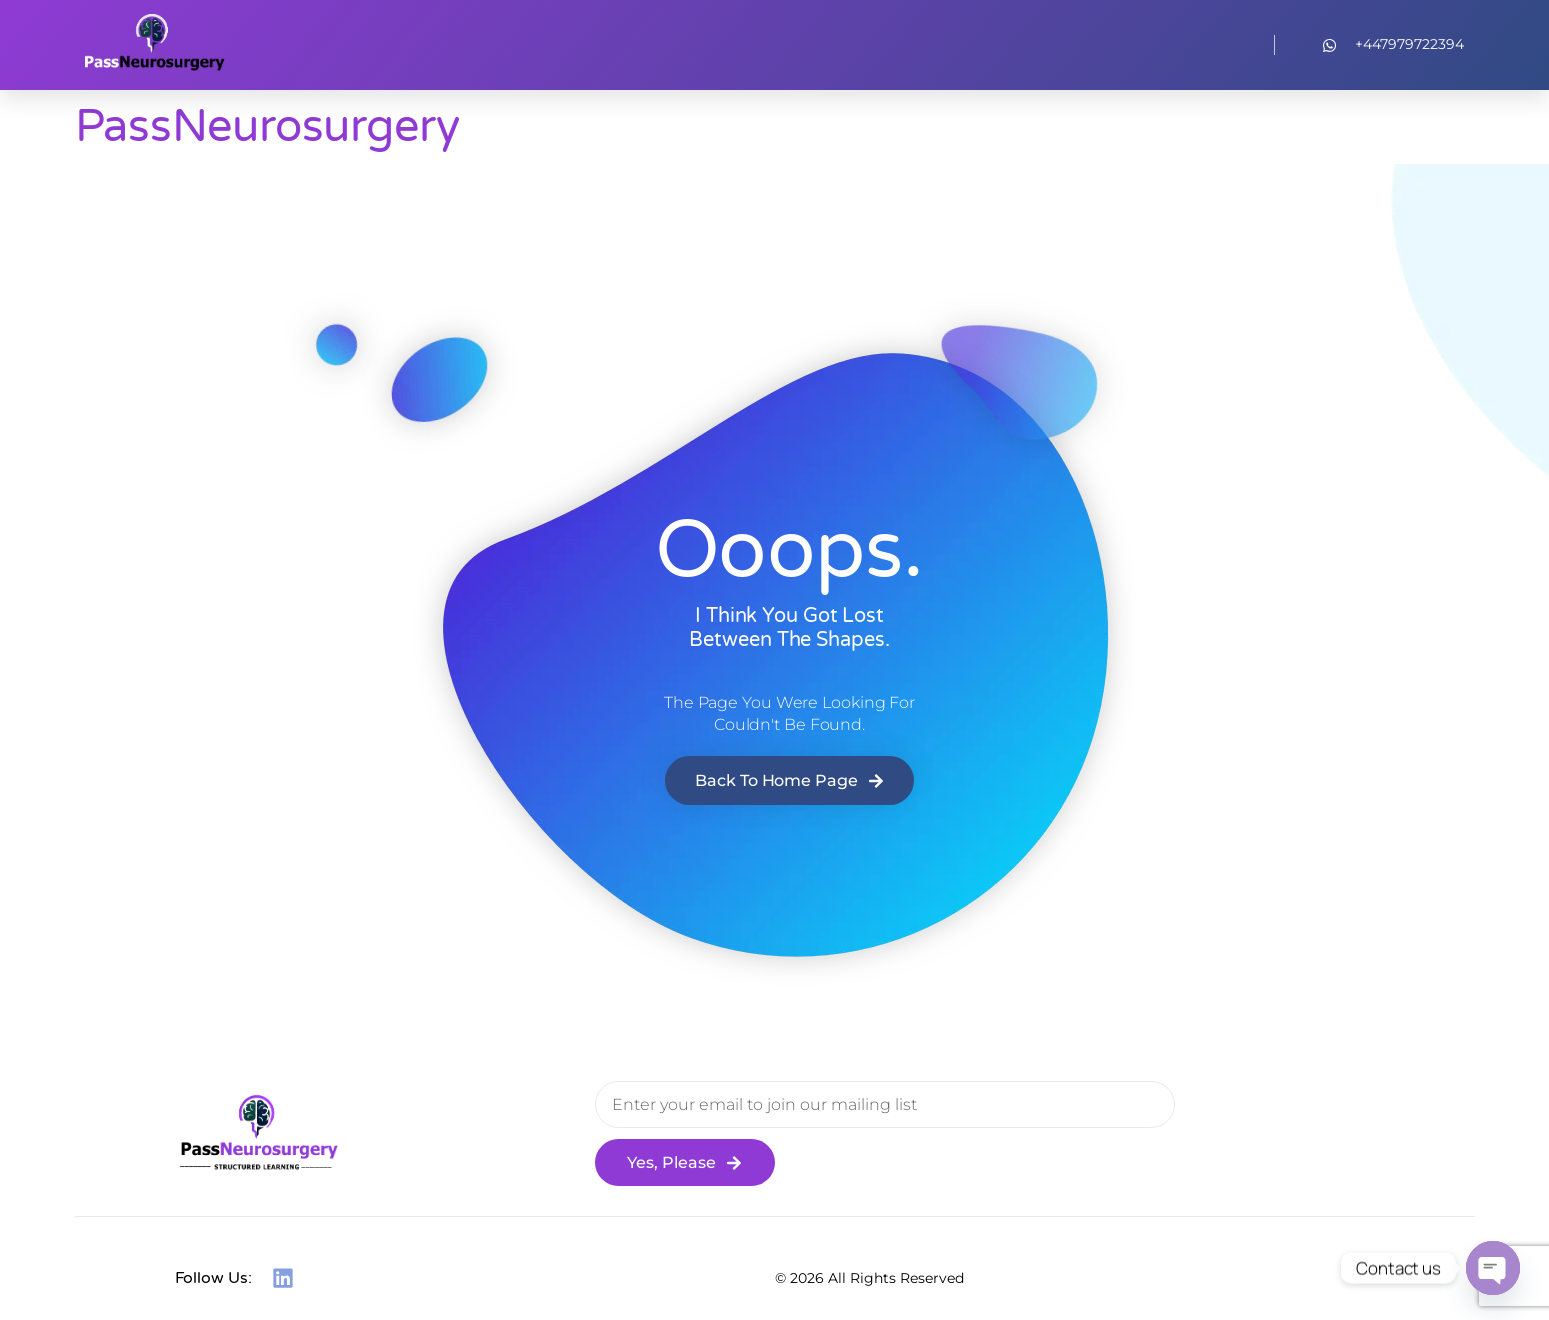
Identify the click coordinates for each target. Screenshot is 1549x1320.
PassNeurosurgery (267, 127)
